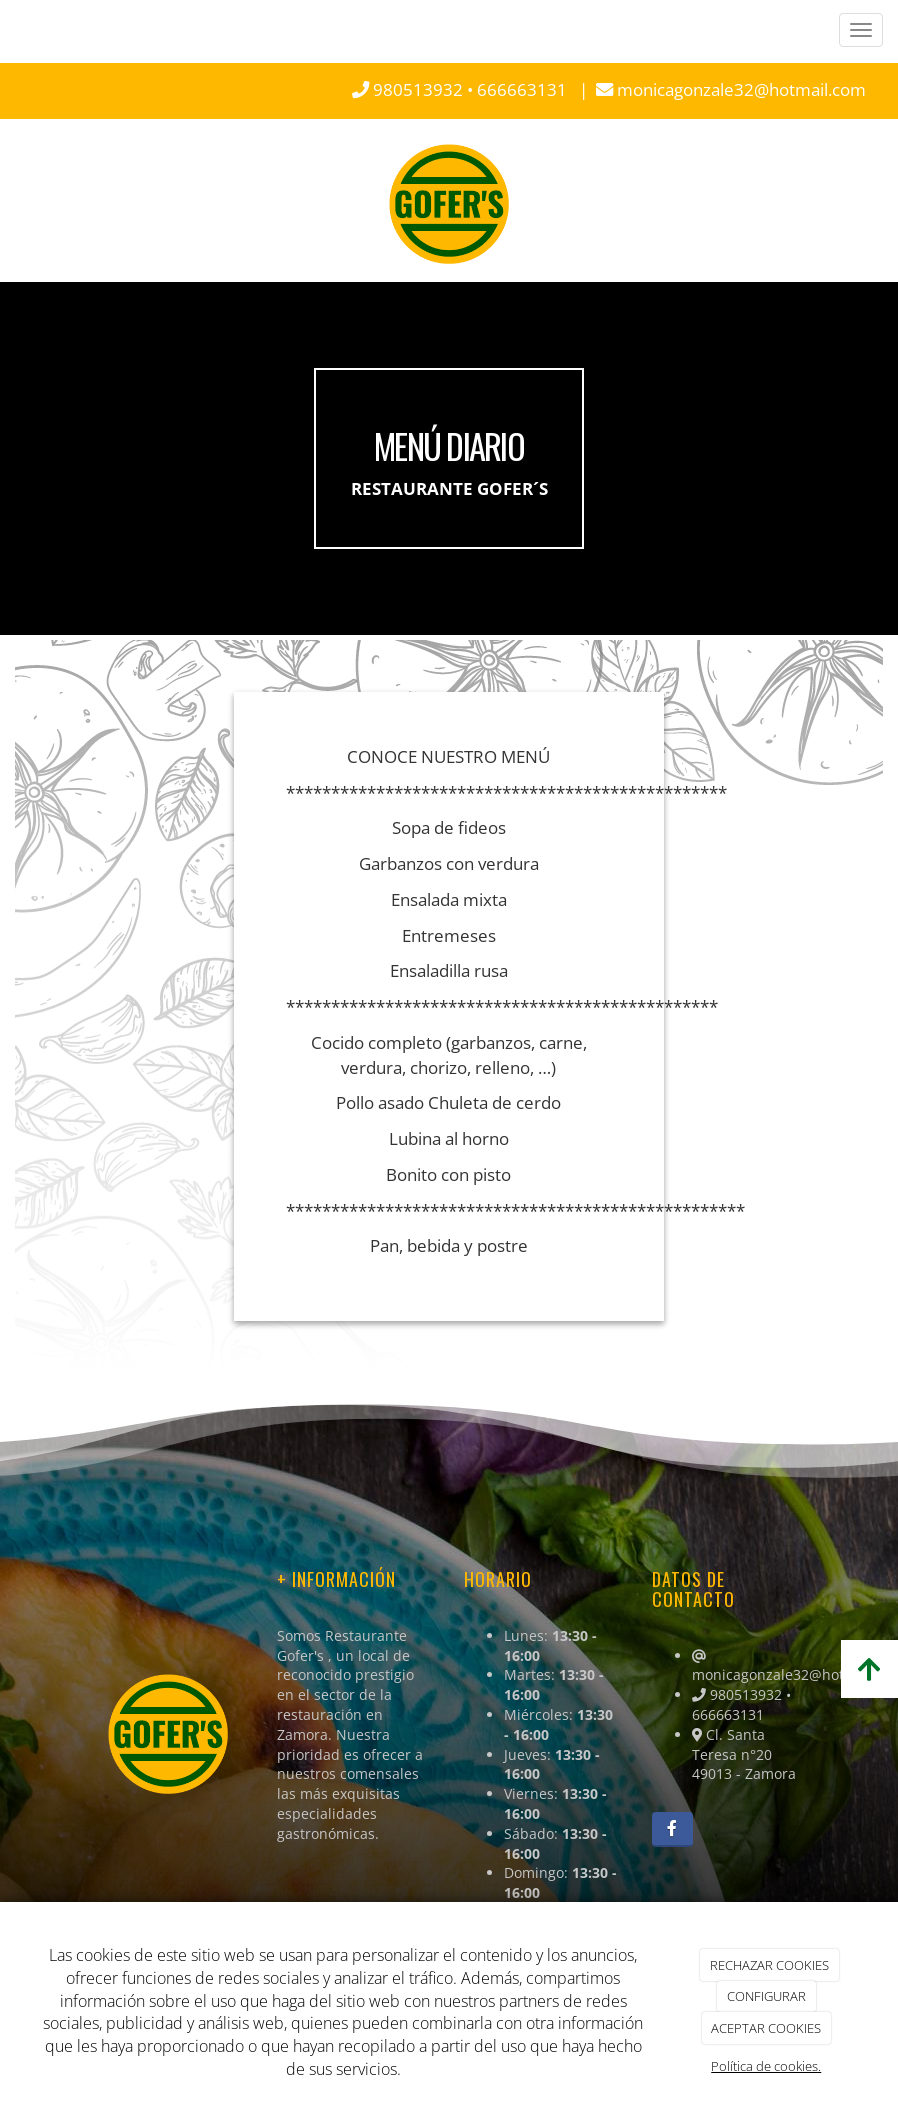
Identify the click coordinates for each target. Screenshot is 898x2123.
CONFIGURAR (766, 1996)
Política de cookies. (766, 2066)
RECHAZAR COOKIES (769, 1965)
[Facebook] (672, 1829)
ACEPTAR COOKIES (766, 2028)
